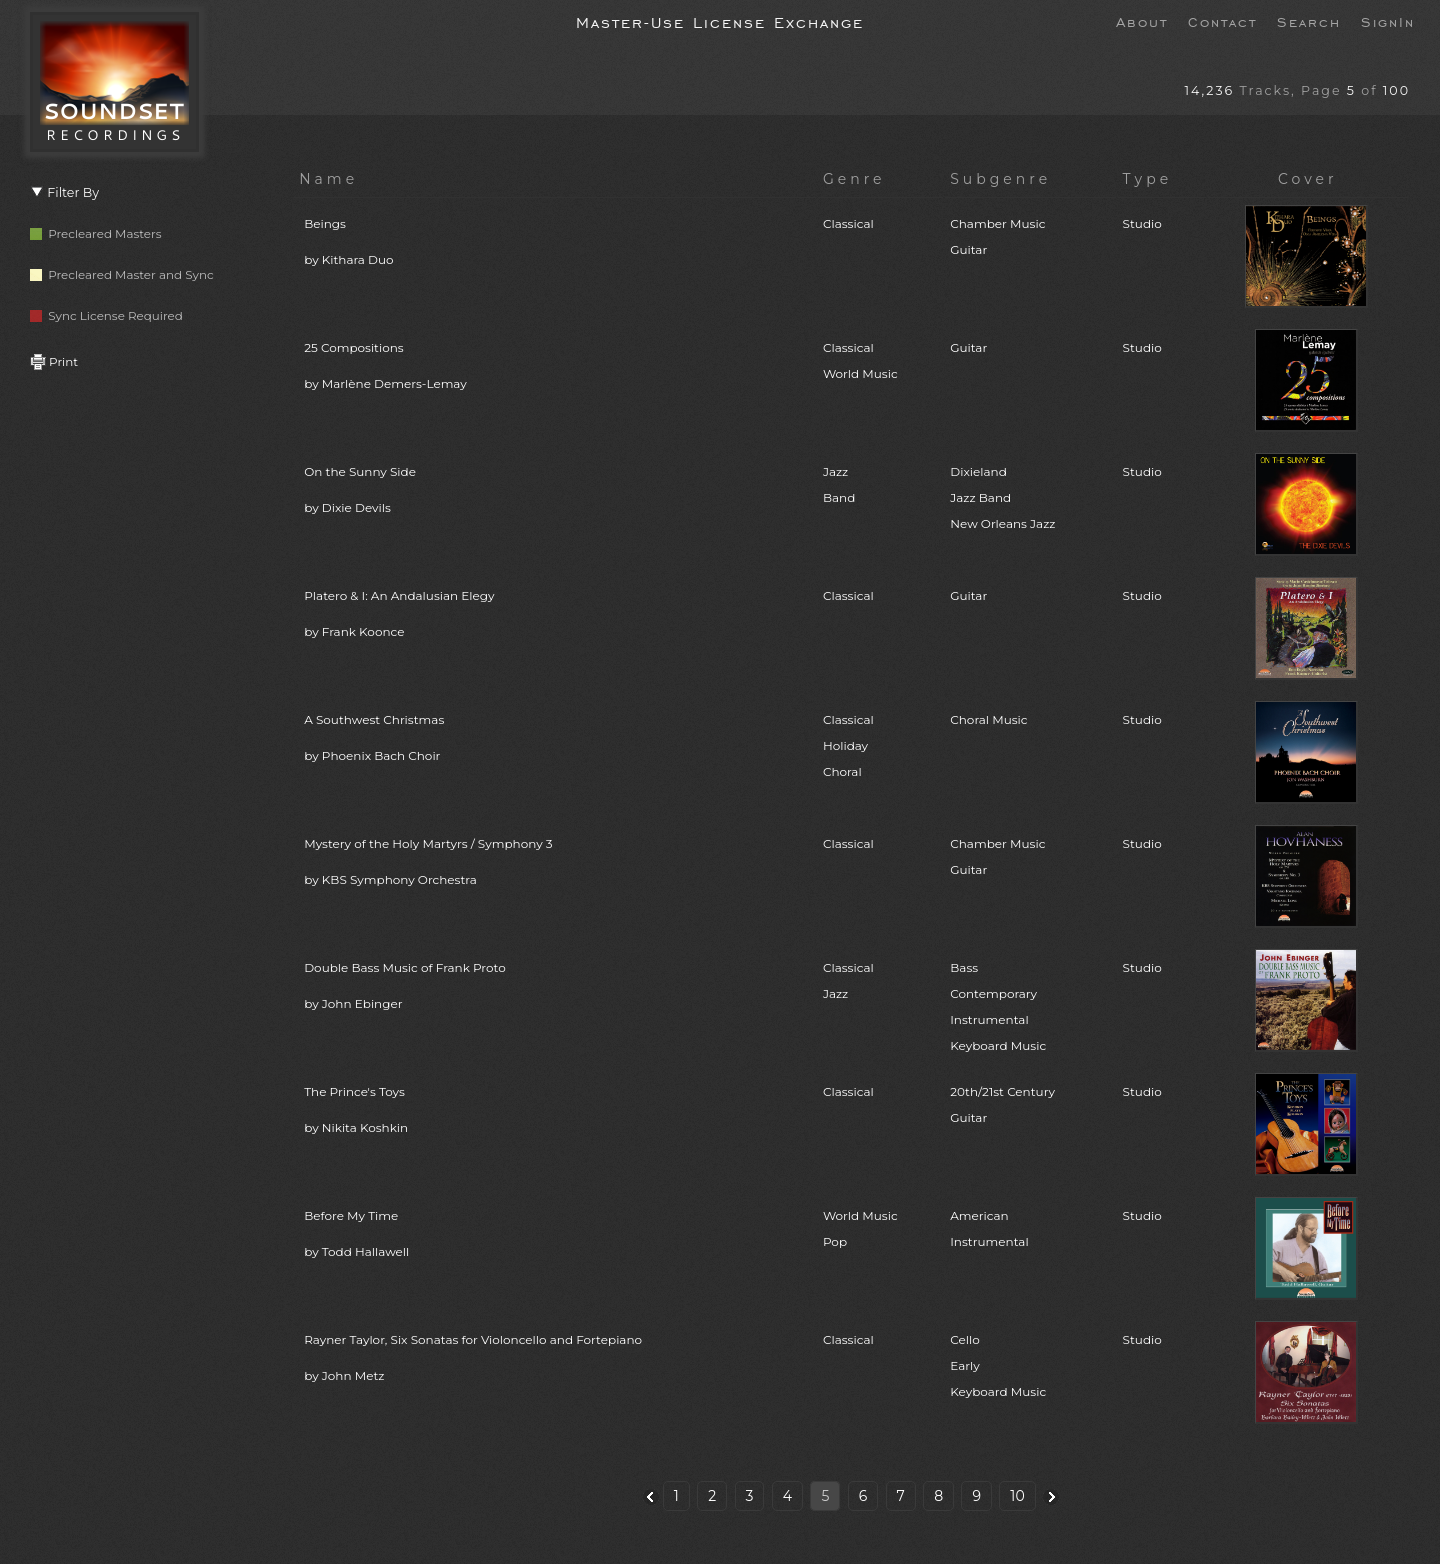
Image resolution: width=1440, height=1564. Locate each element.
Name (328, 179)
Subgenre (1000, 179)
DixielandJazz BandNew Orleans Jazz (1002, 497)
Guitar (968, 347)
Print (54, 361)
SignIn (1388, 21)
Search (1309, 21)
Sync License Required (106, 315)
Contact (1222, 21)
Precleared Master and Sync (122, 274)
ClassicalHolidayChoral (848, 745)
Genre (854, 179)
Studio (1142, 223)
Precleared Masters (96, 233)
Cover (1308, 179)
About (1142, 21)
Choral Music (988, 719)
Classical (848, 223)
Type (1148, 179)
